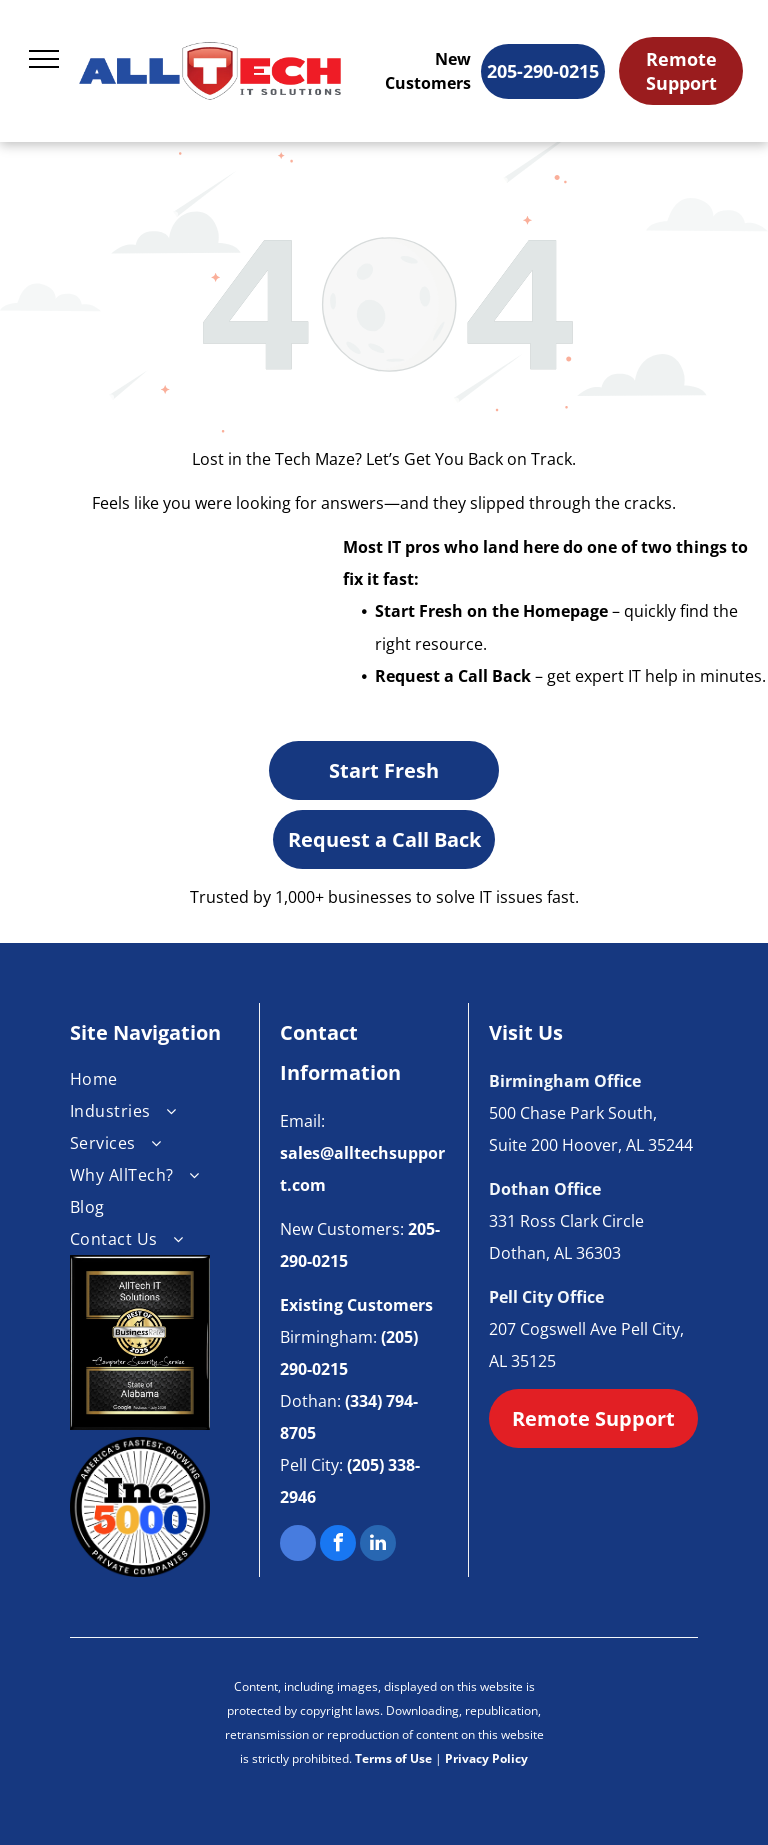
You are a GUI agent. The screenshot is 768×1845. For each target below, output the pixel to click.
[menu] (44, 59)
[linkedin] (378, 1545)
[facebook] (338, 1545)
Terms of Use (393, 1758)
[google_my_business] (298, 1545)
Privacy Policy (486, 1758)
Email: (302, 1121)
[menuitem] (154, 1079)
